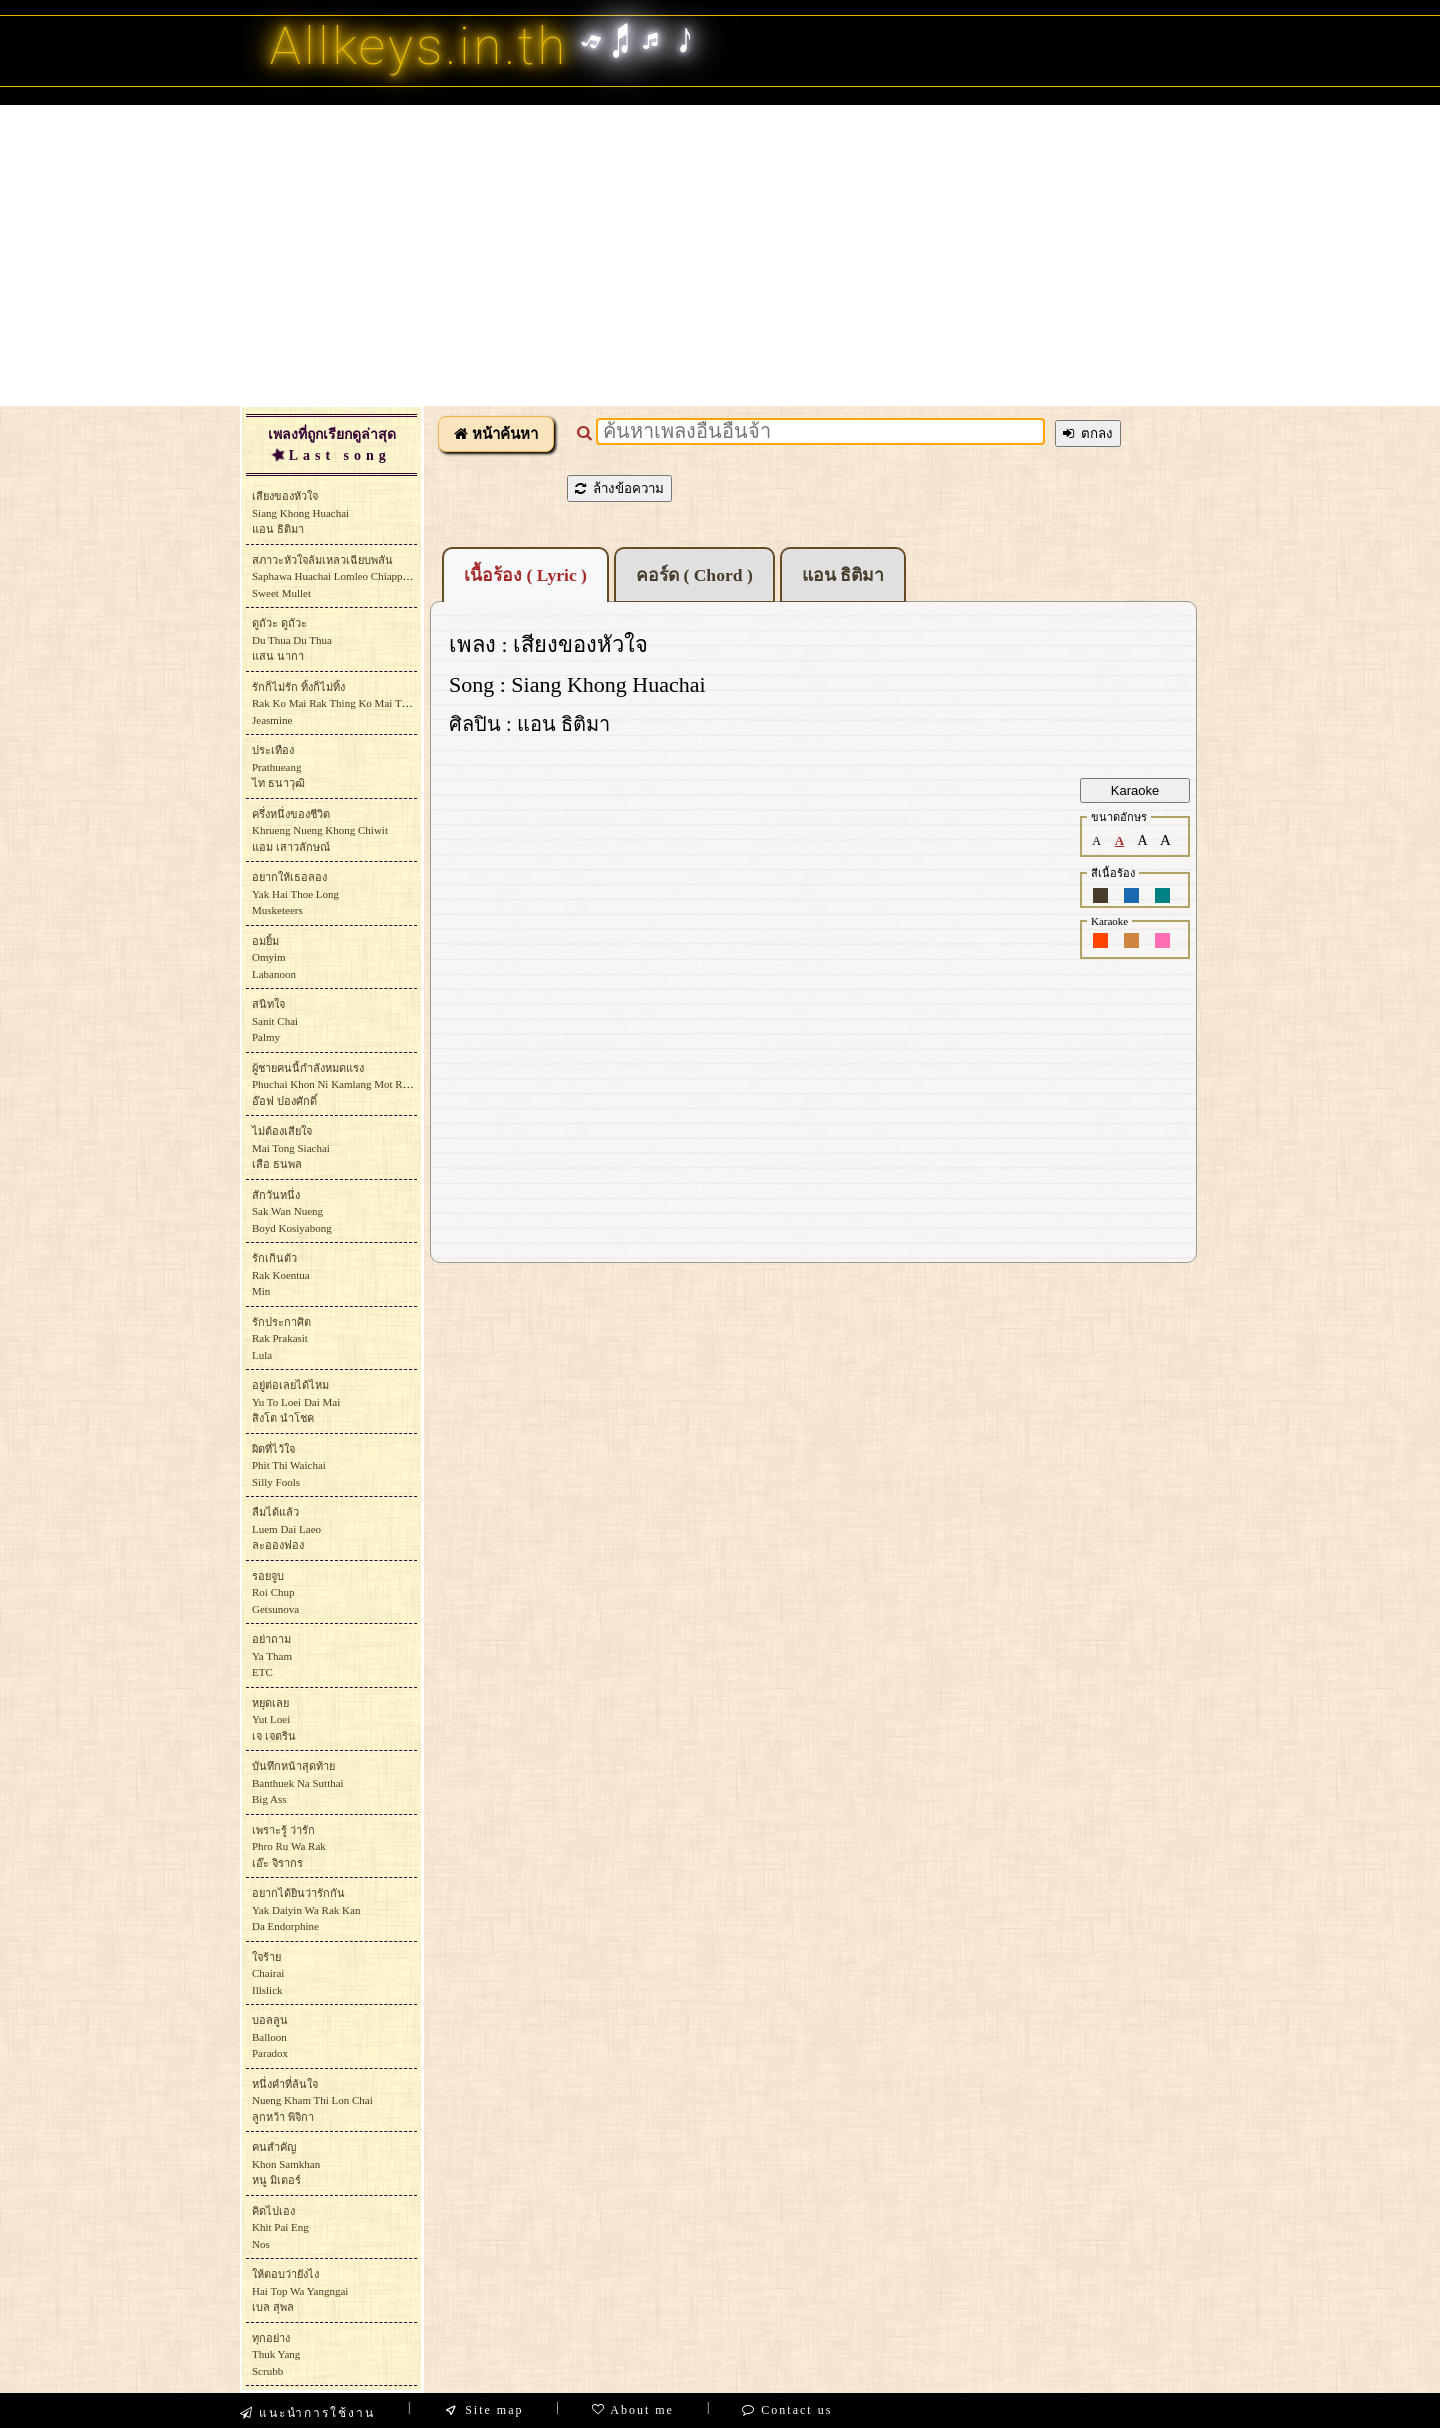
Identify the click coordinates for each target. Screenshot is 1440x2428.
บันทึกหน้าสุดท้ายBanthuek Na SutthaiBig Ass (298, 1782)
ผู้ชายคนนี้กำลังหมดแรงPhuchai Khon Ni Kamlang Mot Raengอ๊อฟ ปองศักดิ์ (337, 1084)
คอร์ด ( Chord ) (694, 575)
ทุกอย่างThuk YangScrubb (276, 2354)
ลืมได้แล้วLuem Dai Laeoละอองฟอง (286, 1528)
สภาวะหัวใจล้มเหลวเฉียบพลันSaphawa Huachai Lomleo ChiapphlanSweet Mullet (337, 576)
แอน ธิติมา (843, 575)
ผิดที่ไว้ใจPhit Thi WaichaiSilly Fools (289, 1465)
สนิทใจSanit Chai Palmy (275, 1020)
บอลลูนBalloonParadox (270, 2036)
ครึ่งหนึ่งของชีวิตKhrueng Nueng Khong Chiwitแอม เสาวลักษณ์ (320, 830)
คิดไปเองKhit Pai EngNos (280, 2227)
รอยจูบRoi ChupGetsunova (275, 1592)
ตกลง (1088, 433)
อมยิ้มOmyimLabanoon (274, 957)
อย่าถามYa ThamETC (272, 1655)
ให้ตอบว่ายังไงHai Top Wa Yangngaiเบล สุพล (300, 2290)
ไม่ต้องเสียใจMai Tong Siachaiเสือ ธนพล (291, 1147)
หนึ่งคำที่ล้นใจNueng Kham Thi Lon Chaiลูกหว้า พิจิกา (312, 2100)
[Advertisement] (720, 255)
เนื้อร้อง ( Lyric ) (525, 575)
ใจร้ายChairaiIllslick (268, 1973)
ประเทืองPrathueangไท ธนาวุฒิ (278, 766)
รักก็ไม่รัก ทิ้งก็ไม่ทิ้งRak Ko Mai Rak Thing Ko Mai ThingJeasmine (336, 703)
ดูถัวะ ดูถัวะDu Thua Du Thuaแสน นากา (292, 639)
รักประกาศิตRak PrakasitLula (281, 1338)
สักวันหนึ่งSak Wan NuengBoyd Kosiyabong (292, 1211)
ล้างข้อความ (619, 488)
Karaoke (1135, 790)
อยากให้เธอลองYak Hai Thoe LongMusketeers (295, 893)
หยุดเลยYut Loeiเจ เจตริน (274, 1719)
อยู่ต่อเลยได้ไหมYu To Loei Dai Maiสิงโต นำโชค (296, 1401)
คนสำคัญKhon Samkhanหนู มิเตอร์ (286, 2163)
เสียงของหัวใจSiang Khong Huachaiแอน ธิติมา (300, 512)
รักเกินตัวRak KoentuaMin (281, 1274)
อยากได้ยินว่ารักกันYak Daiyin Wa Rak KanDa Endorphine (306, 1909)
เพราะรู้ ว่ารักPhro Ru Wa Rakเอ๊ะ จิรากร (289, 1846)
